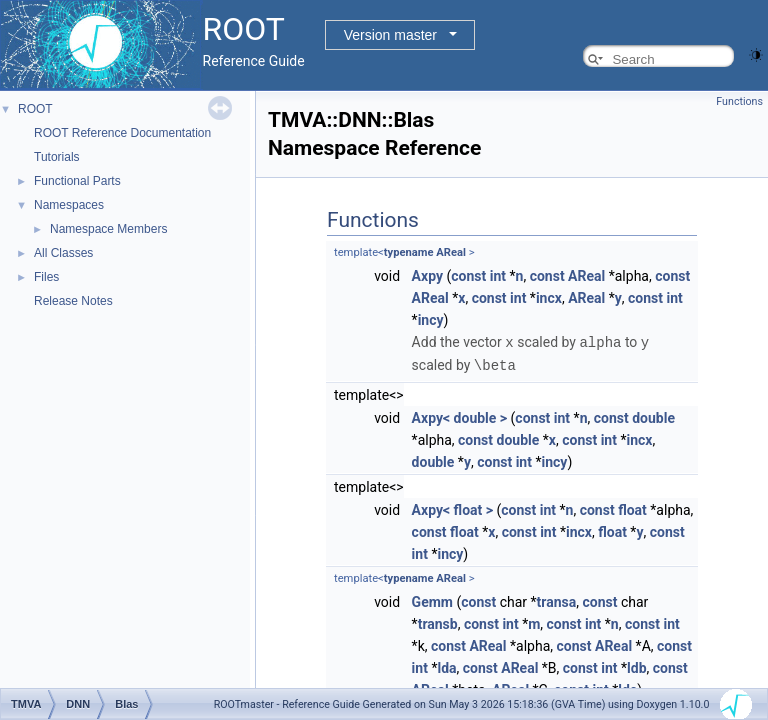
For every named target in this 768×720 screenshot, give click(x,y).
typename (409, 252)
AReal (451, 252)
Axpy (427, 276)
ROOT (35, 109)
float (632, 508)
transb (438, 622)
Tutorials (57, 157)
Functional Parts (77, 181)
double (653, 416)
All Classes (63, 253)
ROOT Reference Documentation (122, 133)
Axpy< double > (459, 416)
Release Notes (73, 301)
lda (446, 666)
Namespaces (69, 205)
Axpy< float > (452, 508)
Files (46, 277)
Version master (390, 35)
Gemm (432, 600)
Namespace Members (108, 229)
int (498, 276)
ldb (636, 666)
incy (431, 320)
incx (549, 298)
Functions (739, 101)
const (468, 276)
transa (557, 600)
